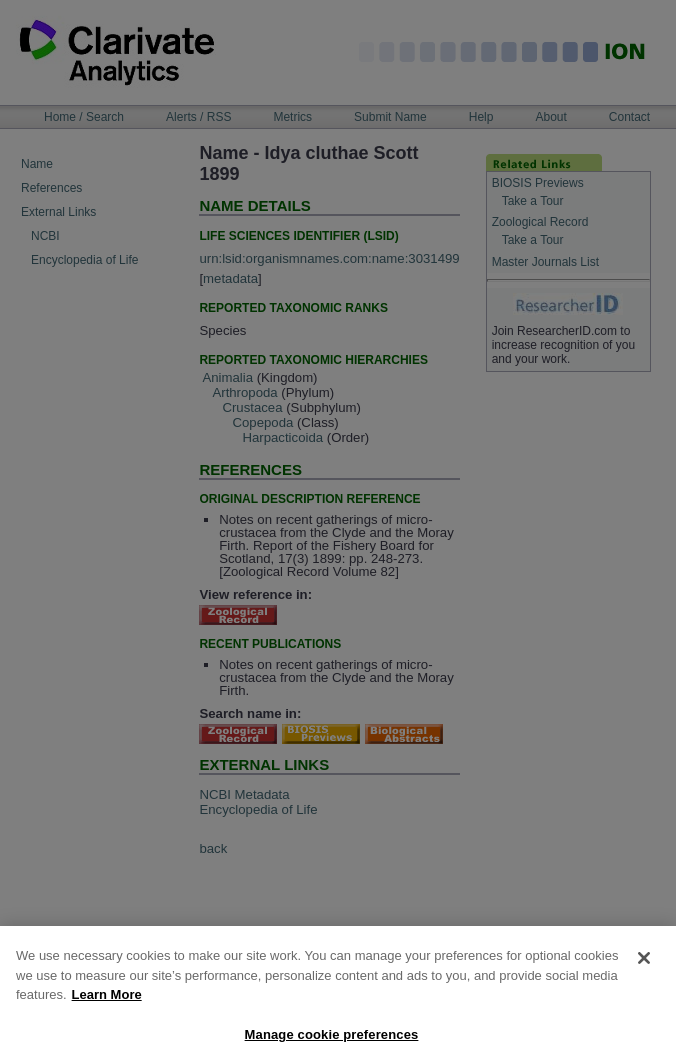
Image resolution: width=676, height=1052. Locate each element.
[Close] (644, 969)
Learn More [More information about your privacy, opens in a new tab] (107, 1005)
